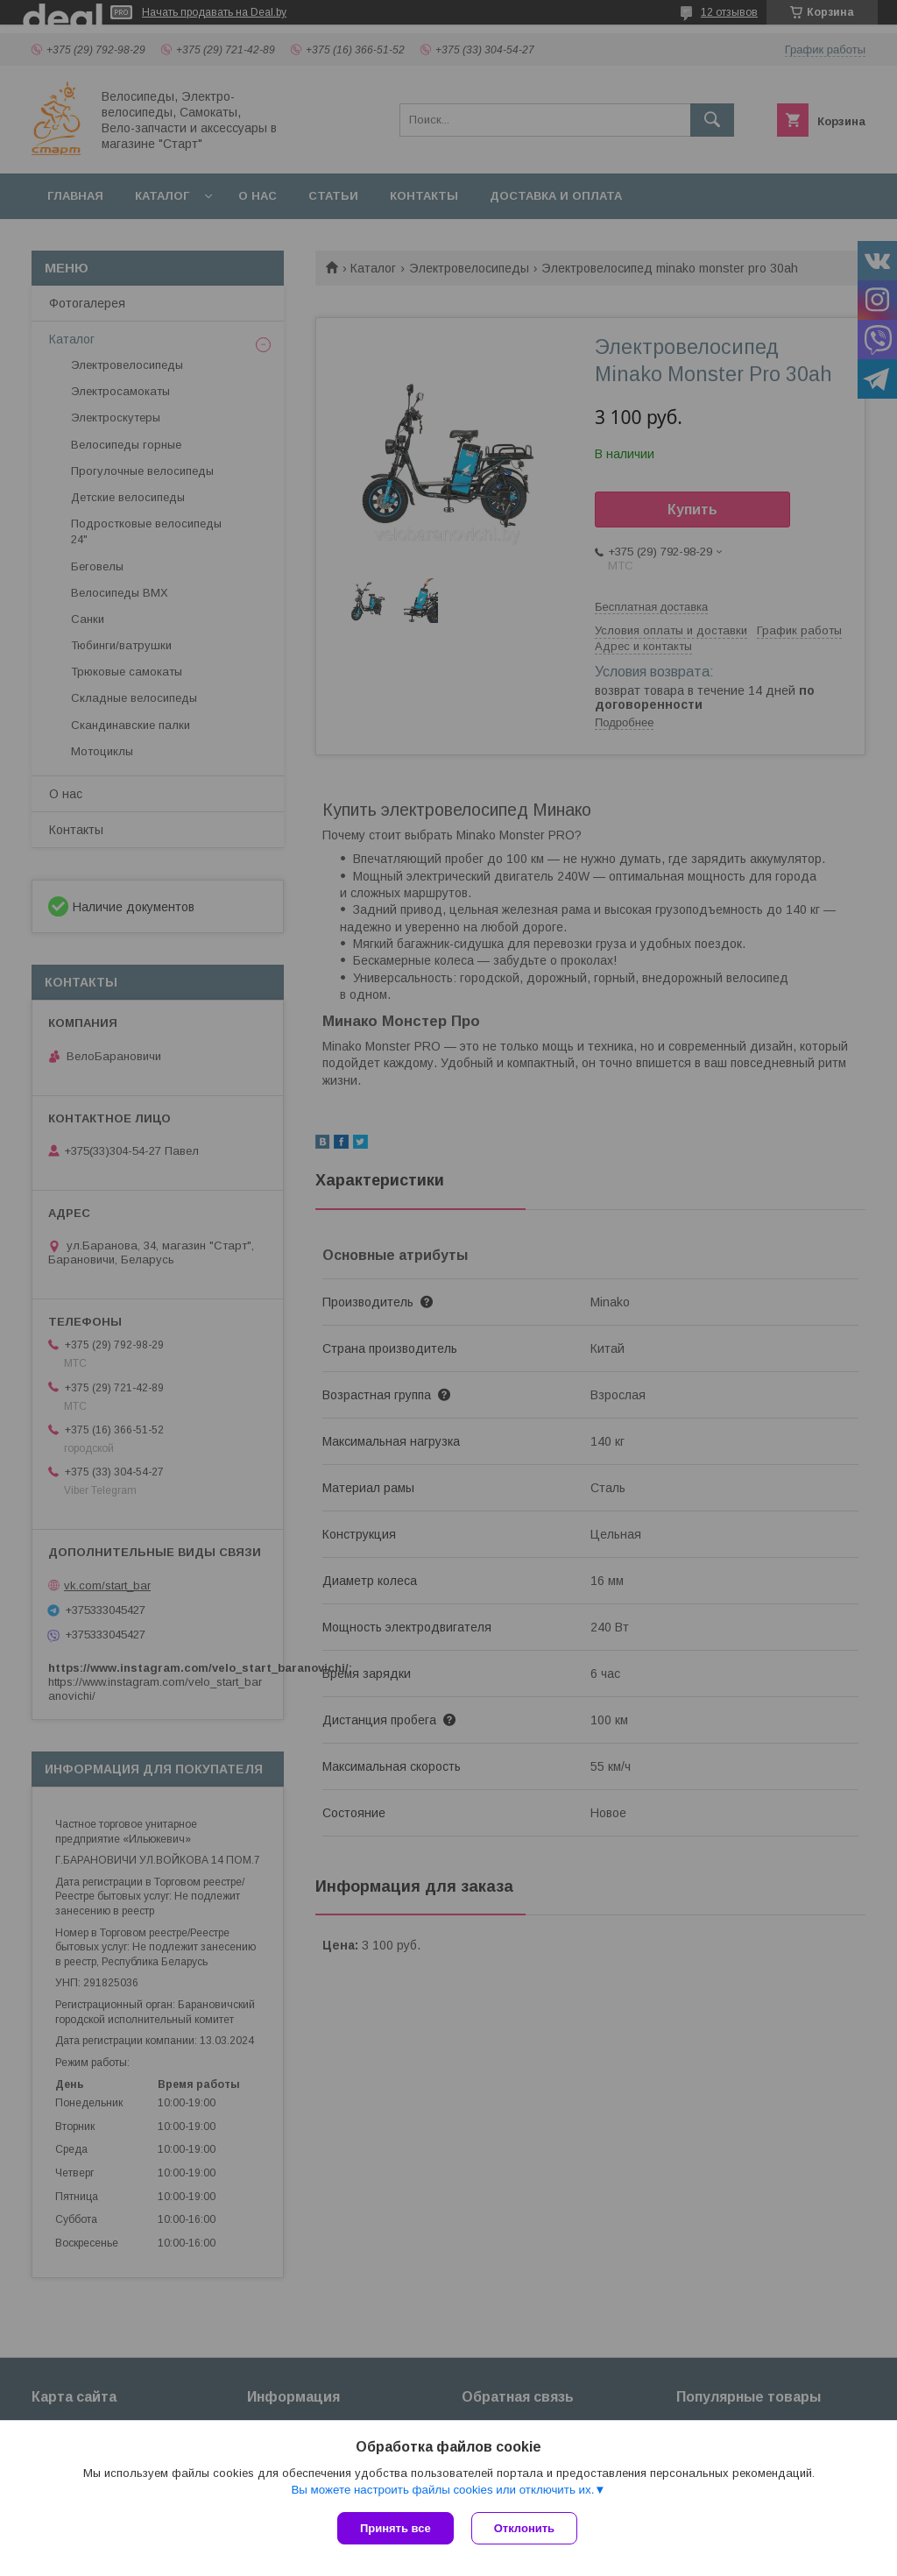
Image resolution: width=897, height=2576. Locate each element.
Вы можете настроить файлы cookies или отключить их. (442, 2489)
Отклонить (524, 2528)
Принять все (395, 2528)
